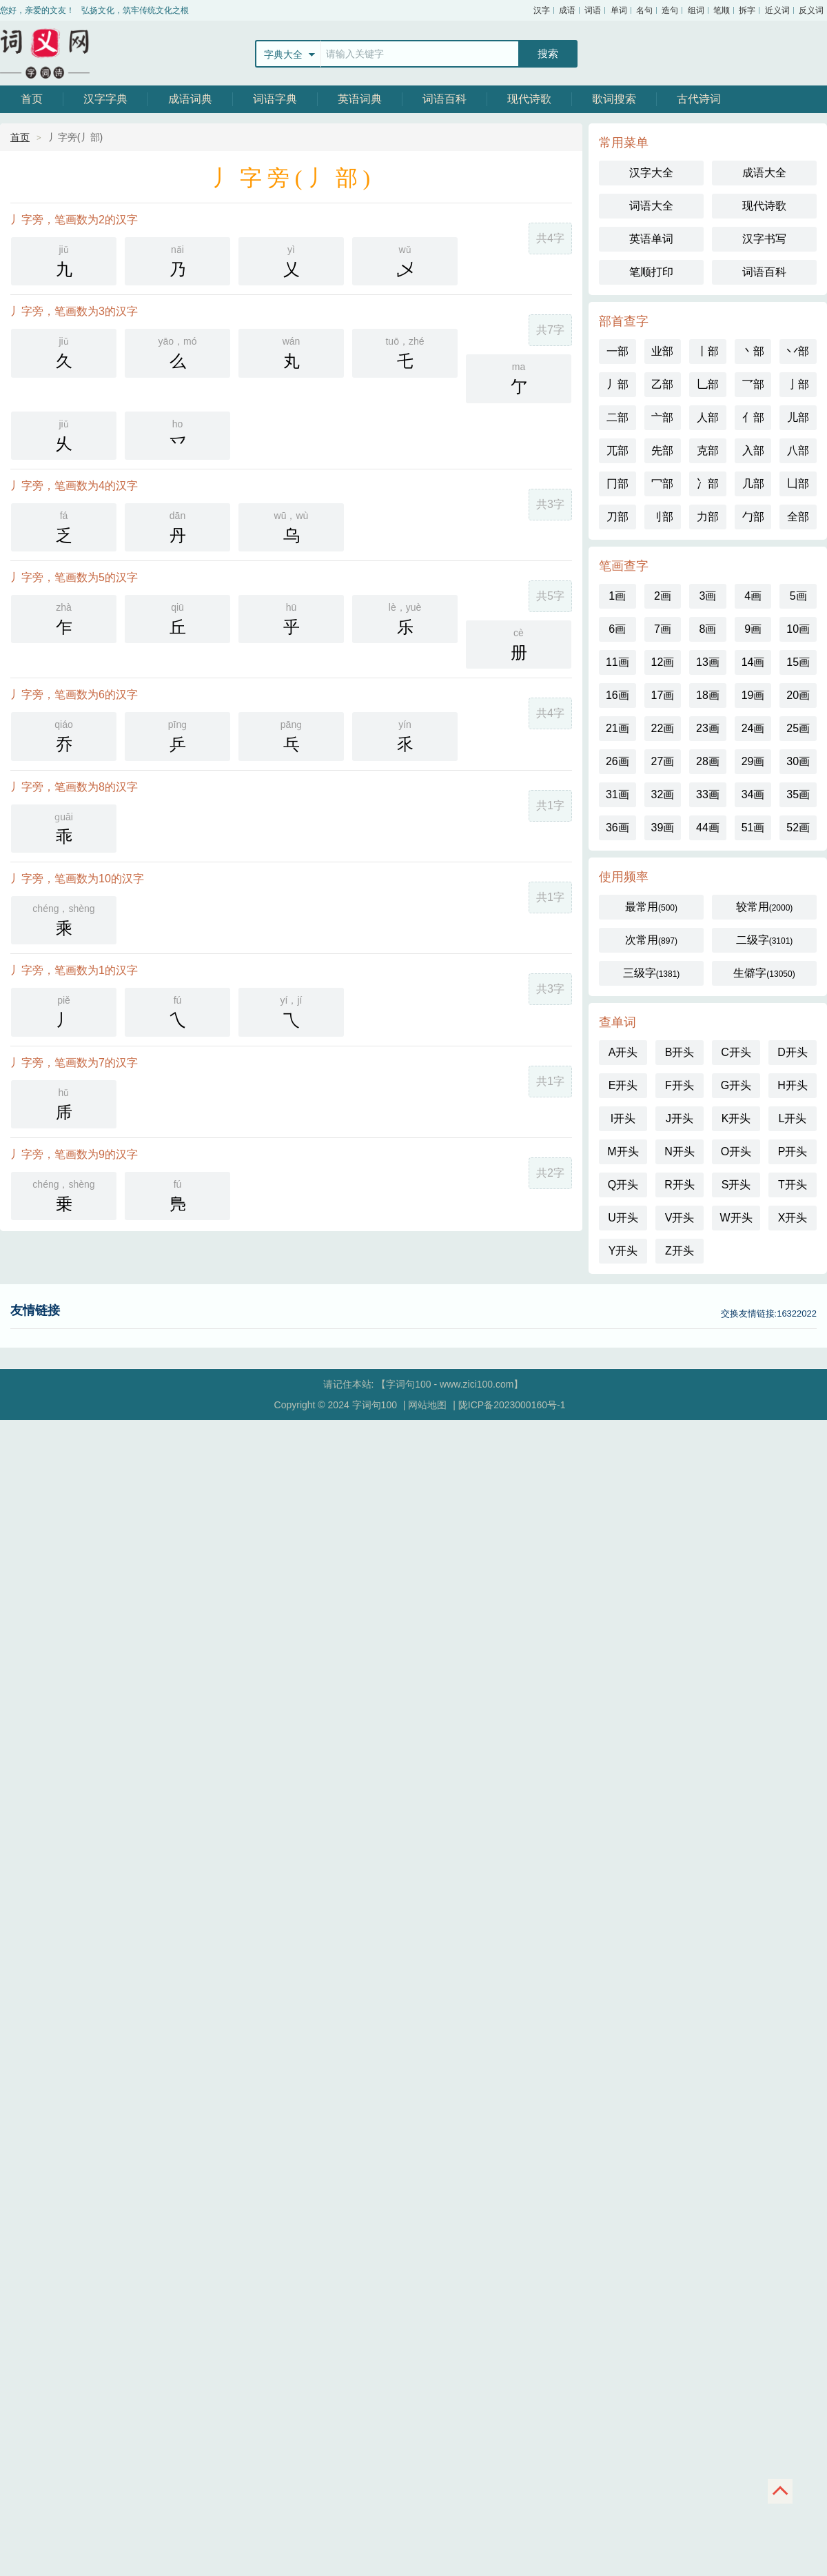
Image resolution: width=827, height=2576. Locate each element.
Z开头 (679, 1251)
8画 (708, 629)
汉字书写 (764, 239)
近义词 (777, 10)
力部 (708, 517)
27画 (662, 761)
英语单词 (651, 239)
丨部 (708, 351)
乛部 (753, 384)
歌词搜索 (614, 99)
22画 (662, 728)
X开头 (793, 1218)
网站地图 (427, 1404)
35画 (798, 794)
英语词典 (360, 99)
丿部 (617, 384)
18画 (707, 695)
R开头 (679, 1184)
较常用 (764, 907)
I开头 (623, 1118)
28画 (707, 761)
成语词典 (190, 99)
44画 (707, 827)
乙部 (662, 384)
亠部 (662, 417)
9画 (753, 629)
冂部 (617, 483)
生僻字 (764, 973)
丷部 (798, 351)
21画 (617, 728)
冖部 (662, 483)
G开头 (736, 1085)
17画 (662, 695)
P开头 (793, 1151)
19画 (753, 695)
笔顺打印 (651, 272)
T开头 (792, 1184)
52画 (798, 827)
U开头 (623, 1218)
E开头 (623, 1085)
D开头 (792, 1052)
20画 (798, 695)
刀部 (617, 517)
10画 (798, 629)
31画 (617, 794)
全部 (798, 517)
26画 (617, 761)
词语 (592, 10)
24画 (753, 728)
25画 (798, 728)
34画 (753, 794)
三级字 (651, 973)
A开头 (623, 1052)
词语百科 (444, 99)
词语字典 (275, 99)
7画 (662, 629)
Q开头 (623, 1184)
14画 (753, 662)
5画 (798, 596)
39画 (662, 827)
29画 (753, 761)
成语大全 (764, 173)
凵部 (798, 483)
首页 (32, 99)
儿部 (798, 417)
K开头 (736, 1118)
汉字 (541, 10)
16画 (617, 695)
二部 (617, 417)
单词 (619, 10)
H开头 (792, 1085)
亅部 (798, 384)
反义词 (811, 10)
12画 (662, 662)
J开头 (679, 1118)
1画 (617, 596)
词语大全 (651, 206)
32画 (662, 794)
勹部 (753, 517)
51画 (753, 827)
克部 (708, 450)
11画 (617, 662)
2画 (662, 596)
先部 (662, 450)
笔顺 (721, 10)
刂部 (662, 517)
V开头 (680, 1218)
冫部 (708, 483)
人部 (708, 417)
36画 (617, 827)
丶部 (753, 351)
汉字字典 (105, 99)
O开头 (736, 1151)
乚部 (708, 384)
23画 (707, 728)
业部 (662, 351)
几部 (753, 483)
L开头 (793, 1118)
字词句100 (45, 53)
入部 (753, 450)
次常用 (651, 940)
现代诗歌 (529, 99)
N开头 (679, 1151)
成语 (567, 10)
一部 (617, 351)
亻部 (753, 417)
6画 (617, 629)
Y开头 (623, 1251)
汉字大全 (651, 173)
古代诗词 (699, 99)
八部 (798, 450)
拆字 (747, 10)
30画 (798, 761)
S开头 (736, 1184)
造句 (670, 10)
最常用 (651, 907)
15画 (798, 662)
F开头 (679, 1085)
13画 (707, 662)
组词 (696, 10)
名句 (644, 10)
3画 (708, 596)
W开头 (735, 1218)
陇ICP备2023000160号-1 (512, 1404)
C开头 (736, 1052)
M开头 (622, 1151)
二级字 (764, 940)
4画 (753, 596)
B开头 (680, 1052)
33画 (707, 794)
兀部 (617, 450)
